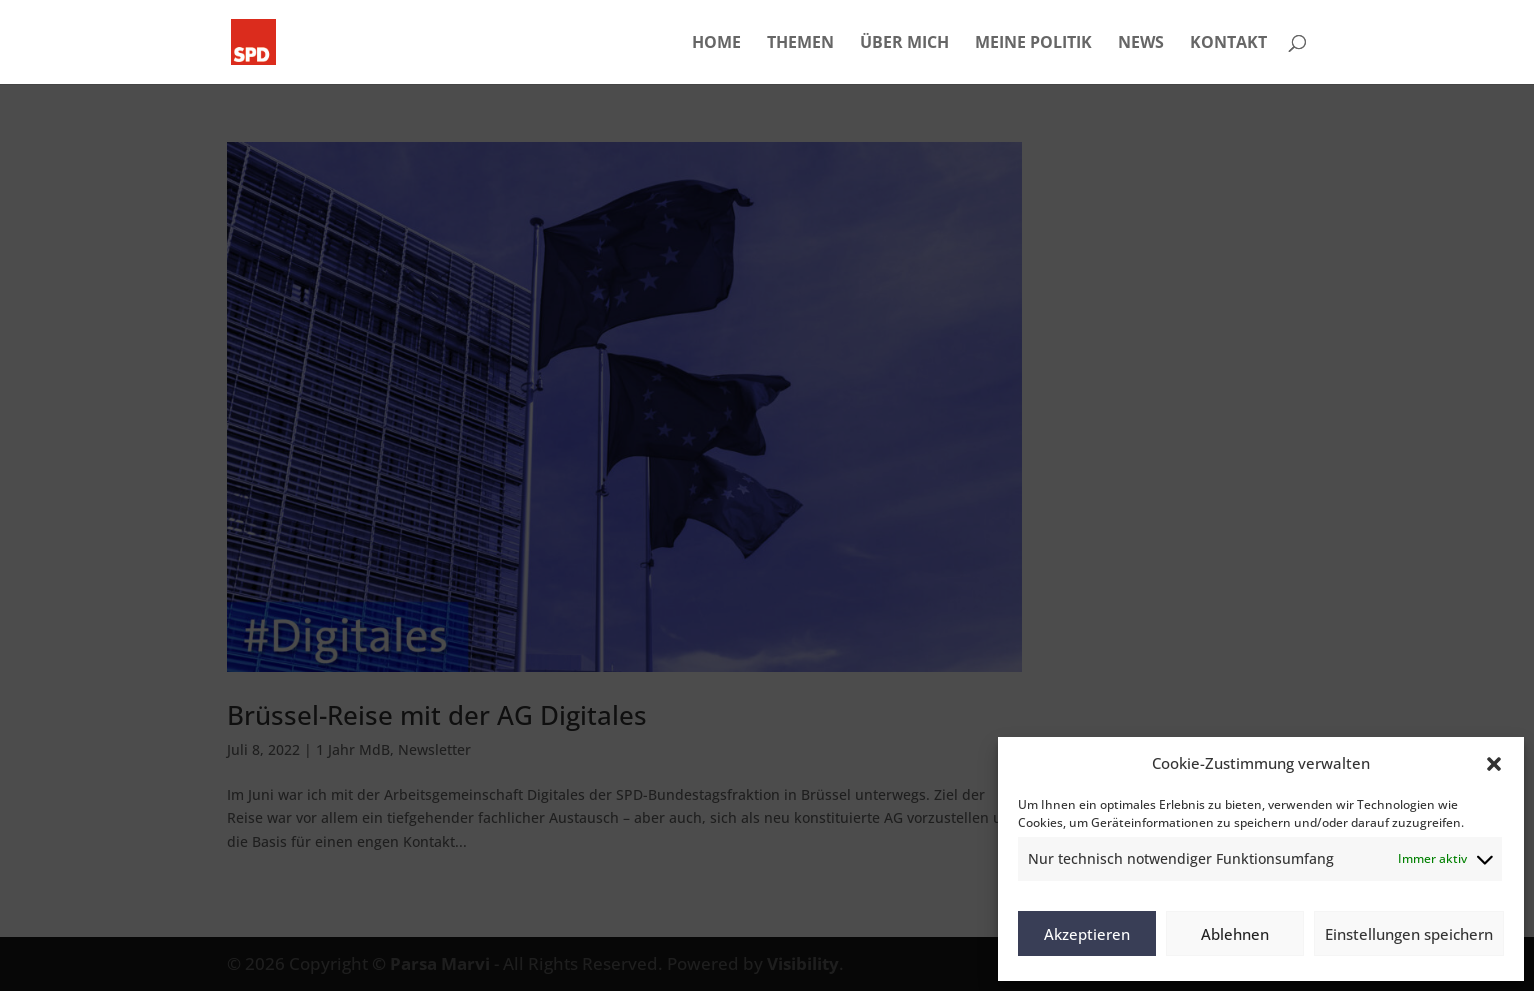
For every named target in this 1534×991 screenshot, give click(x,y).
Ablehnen (1235, 934)
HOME (716, 44)
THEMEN (800, 44)
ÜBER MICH (904, 44)
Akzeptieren (1087, 934)
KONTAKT (1228, 44)
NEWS (1141, 44)
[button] (1494, 764)
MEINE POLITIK (1033, 44)
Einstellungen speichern (1409, 934)
